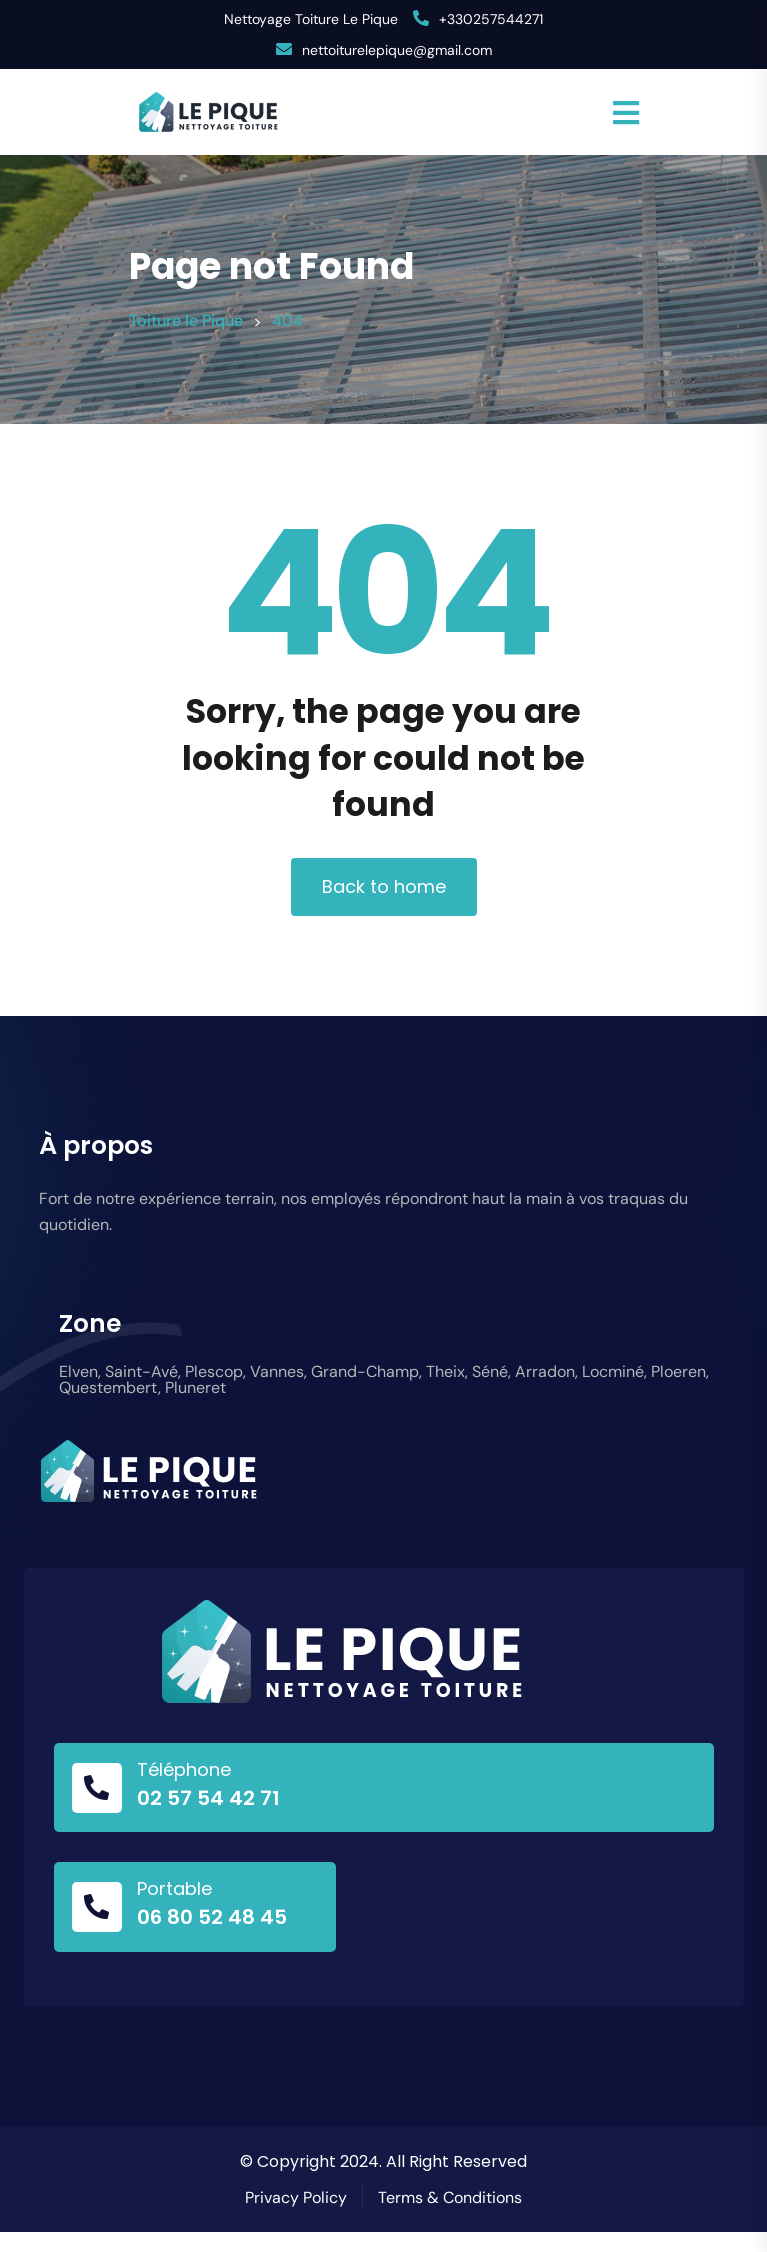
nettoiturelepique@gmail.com (397, 50)
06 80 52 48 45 (212, 1917)
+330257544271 (491, 19)
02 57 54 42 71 (208, 1798)
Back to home (384, 886)
